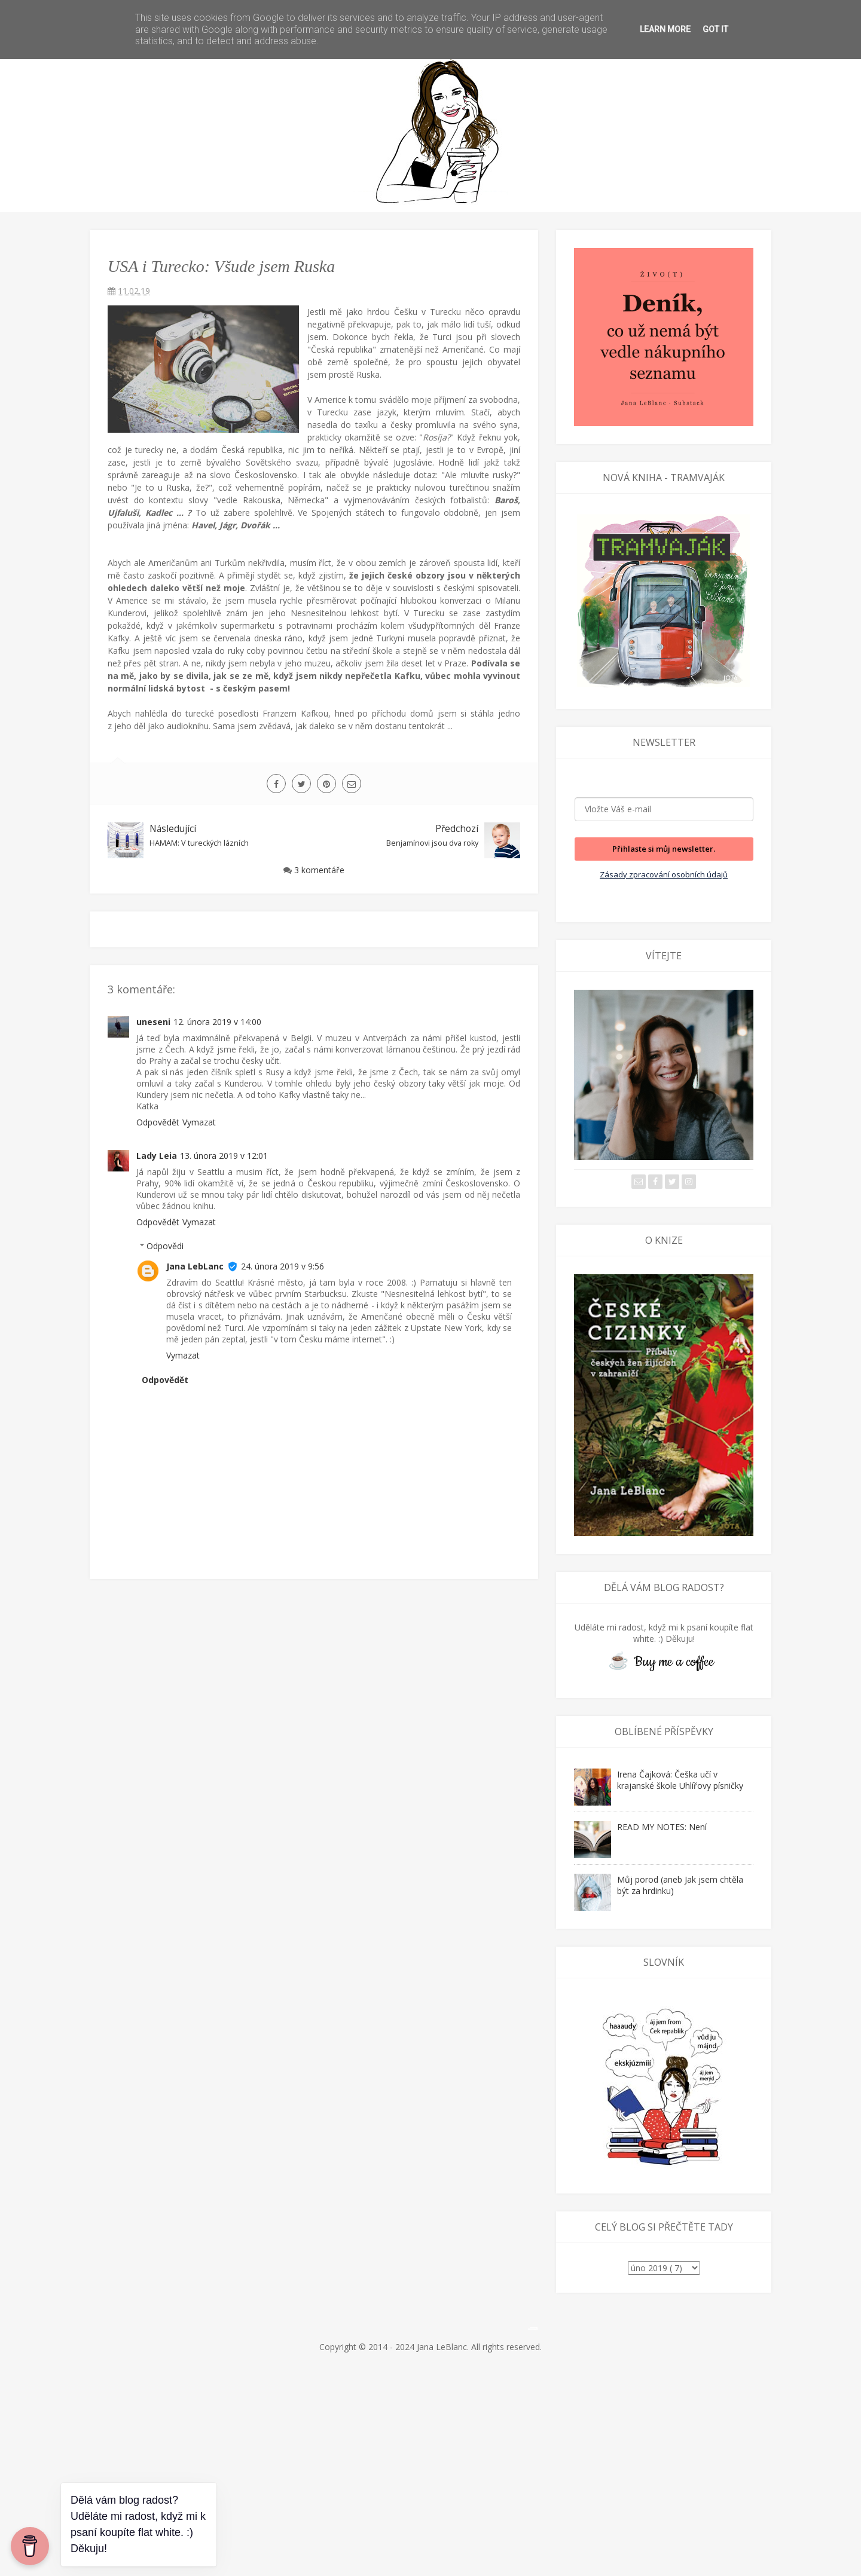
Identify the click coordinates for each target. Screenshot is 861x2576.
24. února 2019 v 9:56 (282, 1266)
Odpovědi (165, 1246)
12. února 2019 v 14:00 (217, 1021)
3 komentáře (319, 870)
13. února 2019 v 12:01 (224, 1155)
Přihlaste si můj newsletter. (663, 848)
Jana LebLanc (195, 1266)
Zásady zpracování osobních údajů (664, 874)
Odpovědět (157, 1122)
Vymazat (199, 1122)
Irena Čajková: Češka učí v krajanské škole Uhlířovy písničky (680, 1780)
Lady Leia (156, 1155)
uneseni (153, 1021)
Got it (715, 29)
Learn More (665, 29)
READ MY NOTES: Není (662, 1826)
